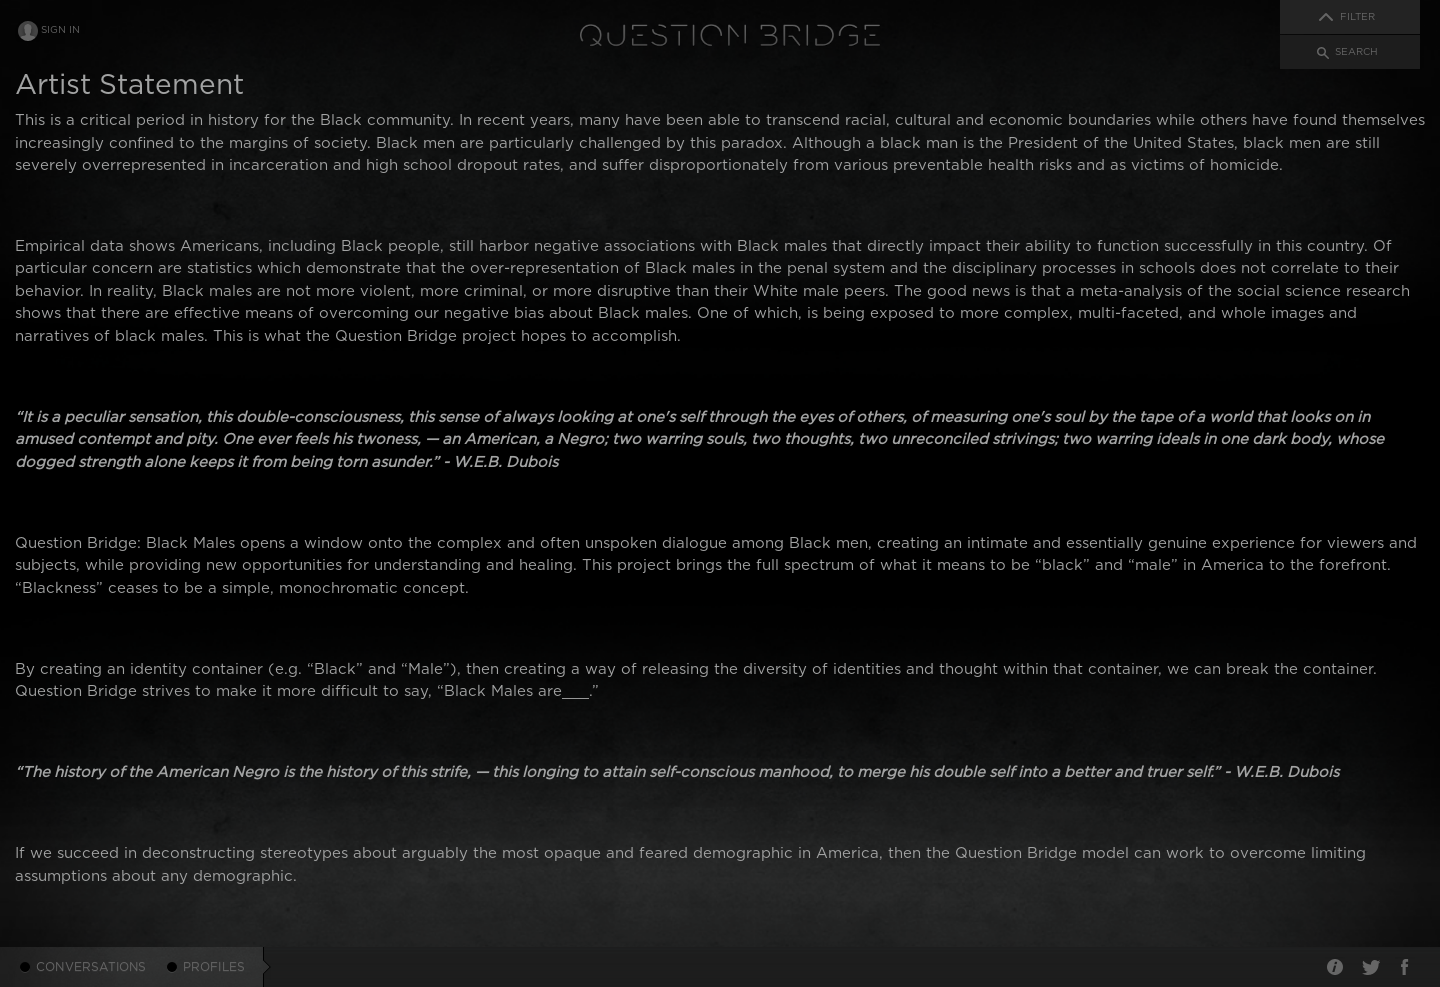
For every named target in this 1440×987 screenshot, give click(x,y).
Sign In (60, 30)
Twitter (1370, 967)
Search (1356, 52)
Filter (1357, 17)
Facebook (1405, 967)
